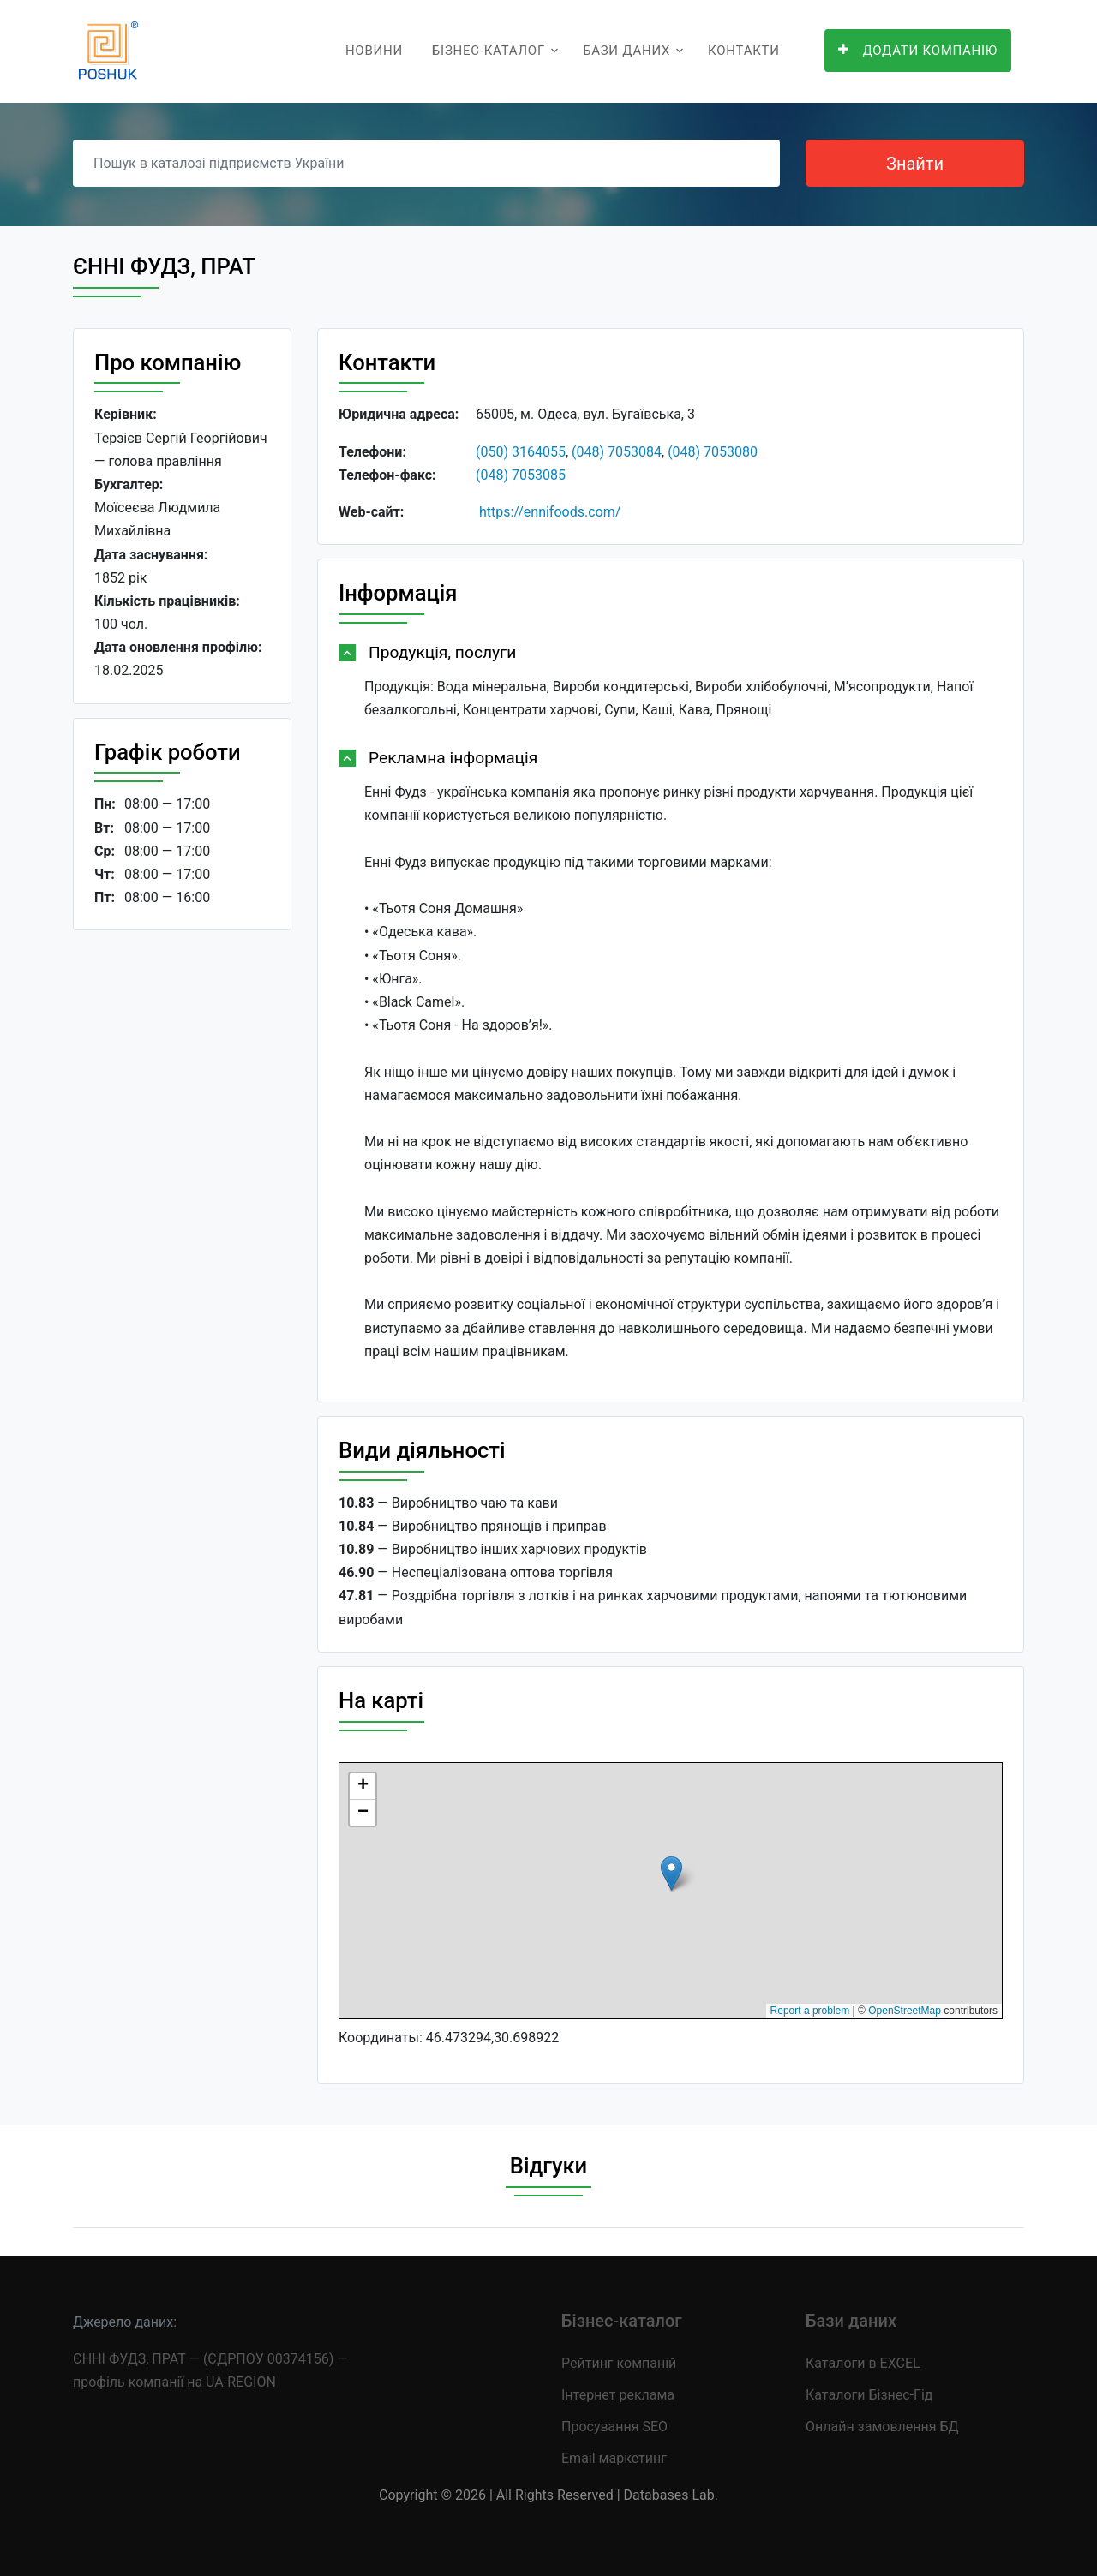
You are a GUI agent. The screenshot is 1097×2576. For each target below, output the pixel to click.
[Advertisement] (182, 1208)
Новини (374, 50)
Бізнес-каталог (488, 50)
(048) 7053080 (713, 452)
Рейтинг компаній (618, 2363)
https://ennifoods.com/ (549, 512)
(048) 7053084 (617, 452)
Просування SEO (614, 2426)
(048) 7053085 (521, 475)
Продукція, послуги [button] (442, 652)
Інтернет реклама (617, 2395)
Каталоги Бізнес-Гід (869, 2395)
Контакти (744, 50)
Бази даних (626, 50)
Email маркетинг (614, 2458)
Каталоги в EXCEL (863, 2363)
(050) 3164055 (521, 452)
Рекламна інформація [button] (453, 758)
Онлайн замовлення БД (882, 2426)
